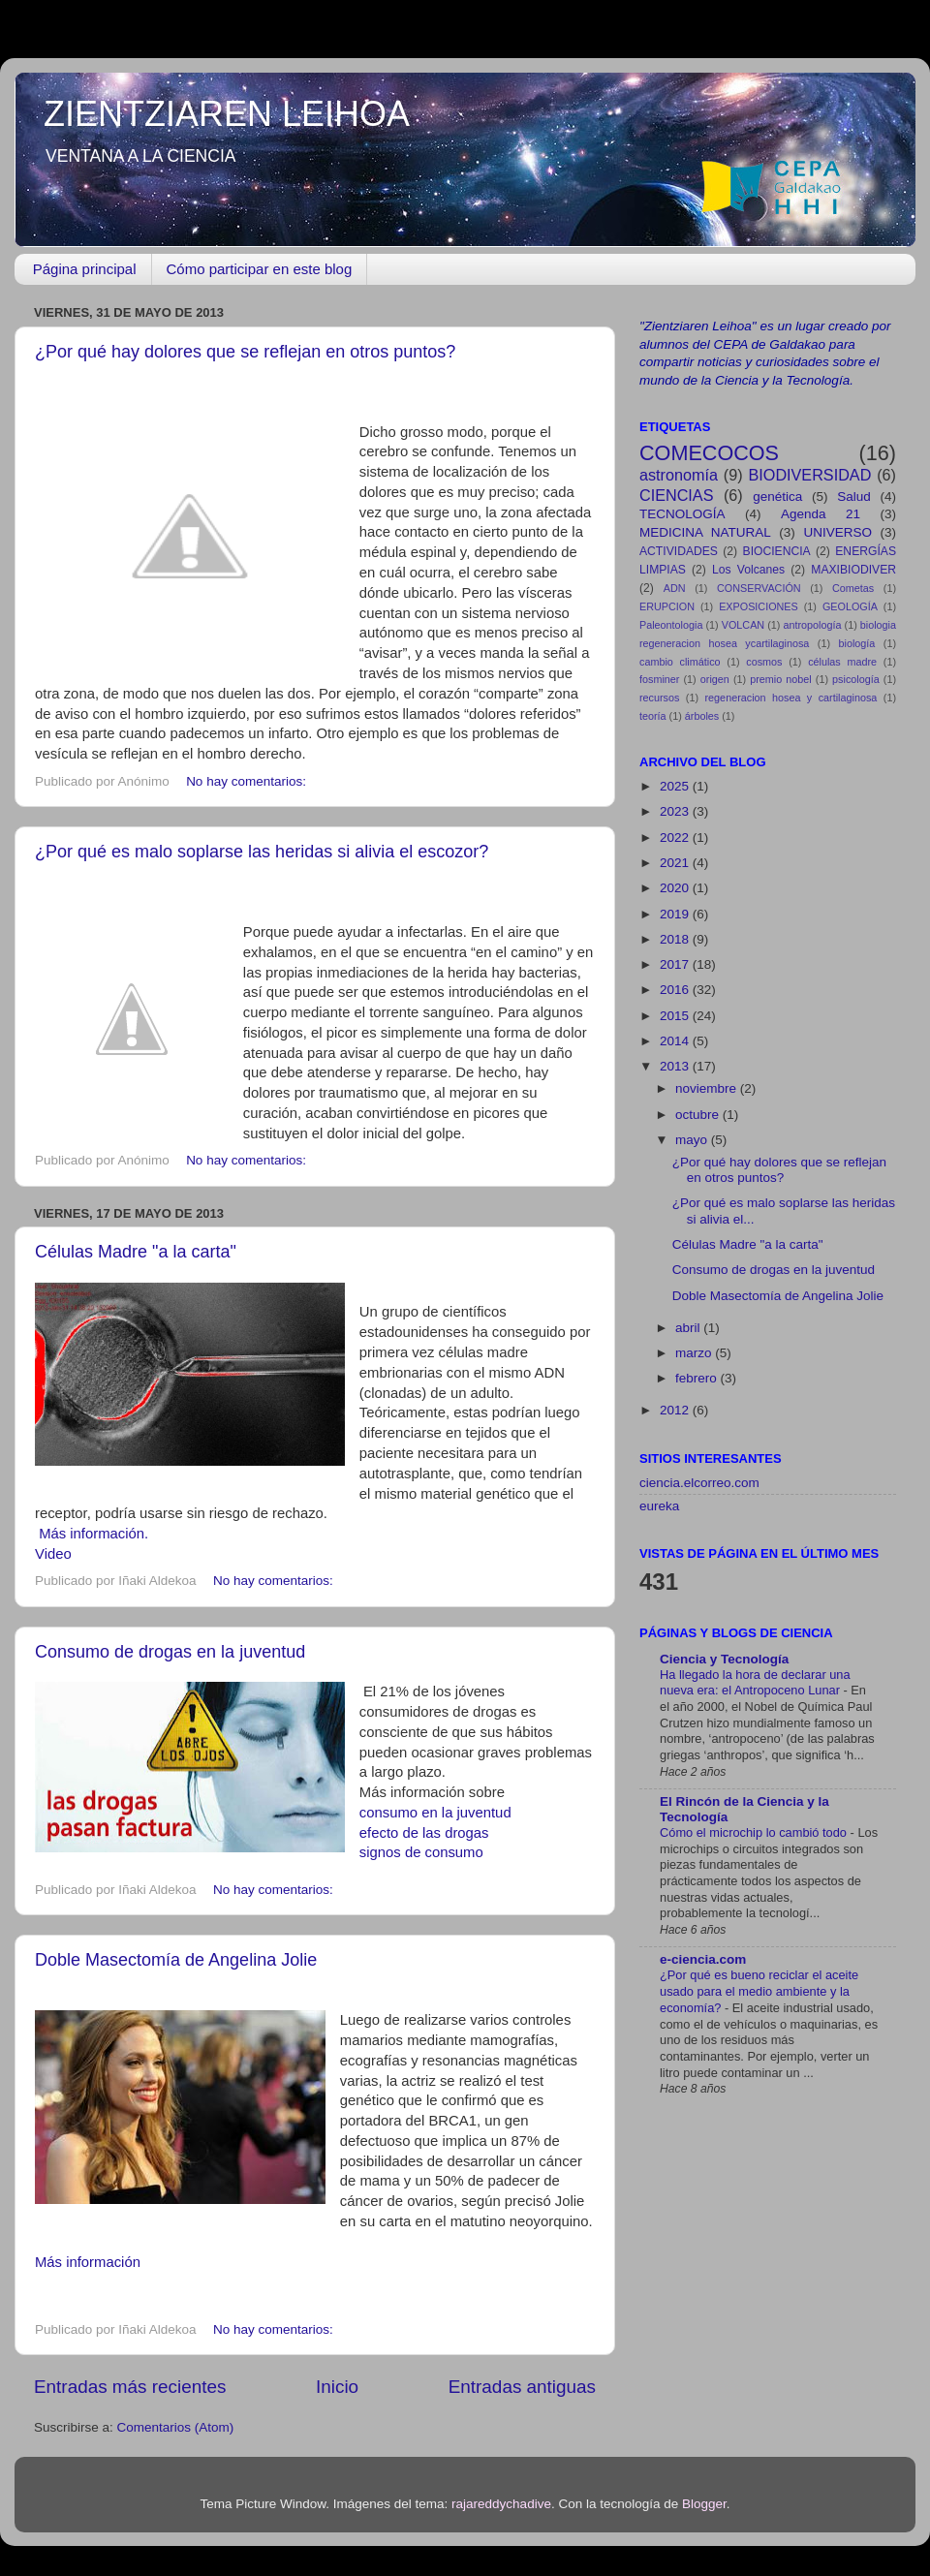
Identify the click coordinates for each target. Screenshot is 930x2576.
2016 (676, 989)
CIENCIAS (676, 495)
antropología (812, 625)
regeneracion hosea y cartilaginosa (791, 697)
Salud (854, 496)
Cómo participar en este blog (260, 269)
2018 (676, 939)
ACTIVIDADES (678, 551)
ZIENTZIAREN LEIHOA (227, 114)
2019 (676, 914)
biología (857, 643)
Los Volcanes (748, 569)
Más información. (93, 1533)
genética (777, 496)
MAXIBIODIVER (853, 569)
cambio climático (680, 661)
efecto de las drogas (424, 1833)
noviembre (707, 1088)
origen (714, 679)
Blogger (704, 2504)
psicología (856, 679)
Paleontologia (670, 625)
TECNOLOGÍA (682, 514)
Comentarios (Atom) (175, 2427)
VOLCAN (743, 625)
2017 (676, 964)
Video (53, 1554)
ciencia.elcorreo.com (699, 1482)
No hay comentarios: (248, 781)
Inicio (337, 2386)
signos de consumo (421, 1852)
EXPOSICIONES (758, 606)
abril (689, 1327)
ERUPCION (667, 606)
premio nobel (781, 679)
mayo (693, 1140)
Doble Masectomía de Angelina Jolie (176, 1960)
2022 (676, 837)
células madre (842, 661)
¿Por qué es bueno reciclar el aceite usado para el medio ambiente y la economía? (759, 1991)
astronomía (678, 474)
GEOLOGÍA (850, 606)
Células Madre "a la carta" (135, 1251)
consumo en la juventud (435, 1812)
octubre (699, 1114)
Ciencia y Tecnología (724, 1659)
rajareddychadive (501, 2504)
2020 (676, 888)
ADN (675, 588)
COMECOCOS (709, 453)
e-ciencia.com (703, 1959)
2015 (676, 1016)
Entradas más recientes (130, 2386)
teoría (652, 716)
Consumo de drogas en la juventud (170, 1651)
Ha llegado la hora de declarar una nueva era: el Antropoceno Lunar (755, 1682)
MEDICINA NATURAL (705, 532)
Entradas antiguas (522, 2386)
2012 (676, 1410)
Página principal (85, 269)
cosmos (764, 661)
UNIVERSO (837, 532)
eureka (659, 1506)
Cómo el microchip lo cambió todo (755, 1832)
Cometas (853, 588)
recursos (659, 697)
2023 (676, 811)
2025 (676, 786)
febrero (698, 1378)
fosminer (659, 679)
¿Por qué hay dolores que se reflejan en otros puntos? (245, 351)
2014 (676, 1041)
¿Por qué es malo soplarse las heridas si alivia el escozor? (261, 851)
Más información (87, 2262)
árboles (702, 716)
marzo (695, 1353)
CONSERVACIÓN (759, 588)
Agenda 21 (820, 514)
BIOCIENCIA (777, 551)
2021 (676, 862)
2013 (676, 1066)
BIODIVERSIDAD (810, 474)
